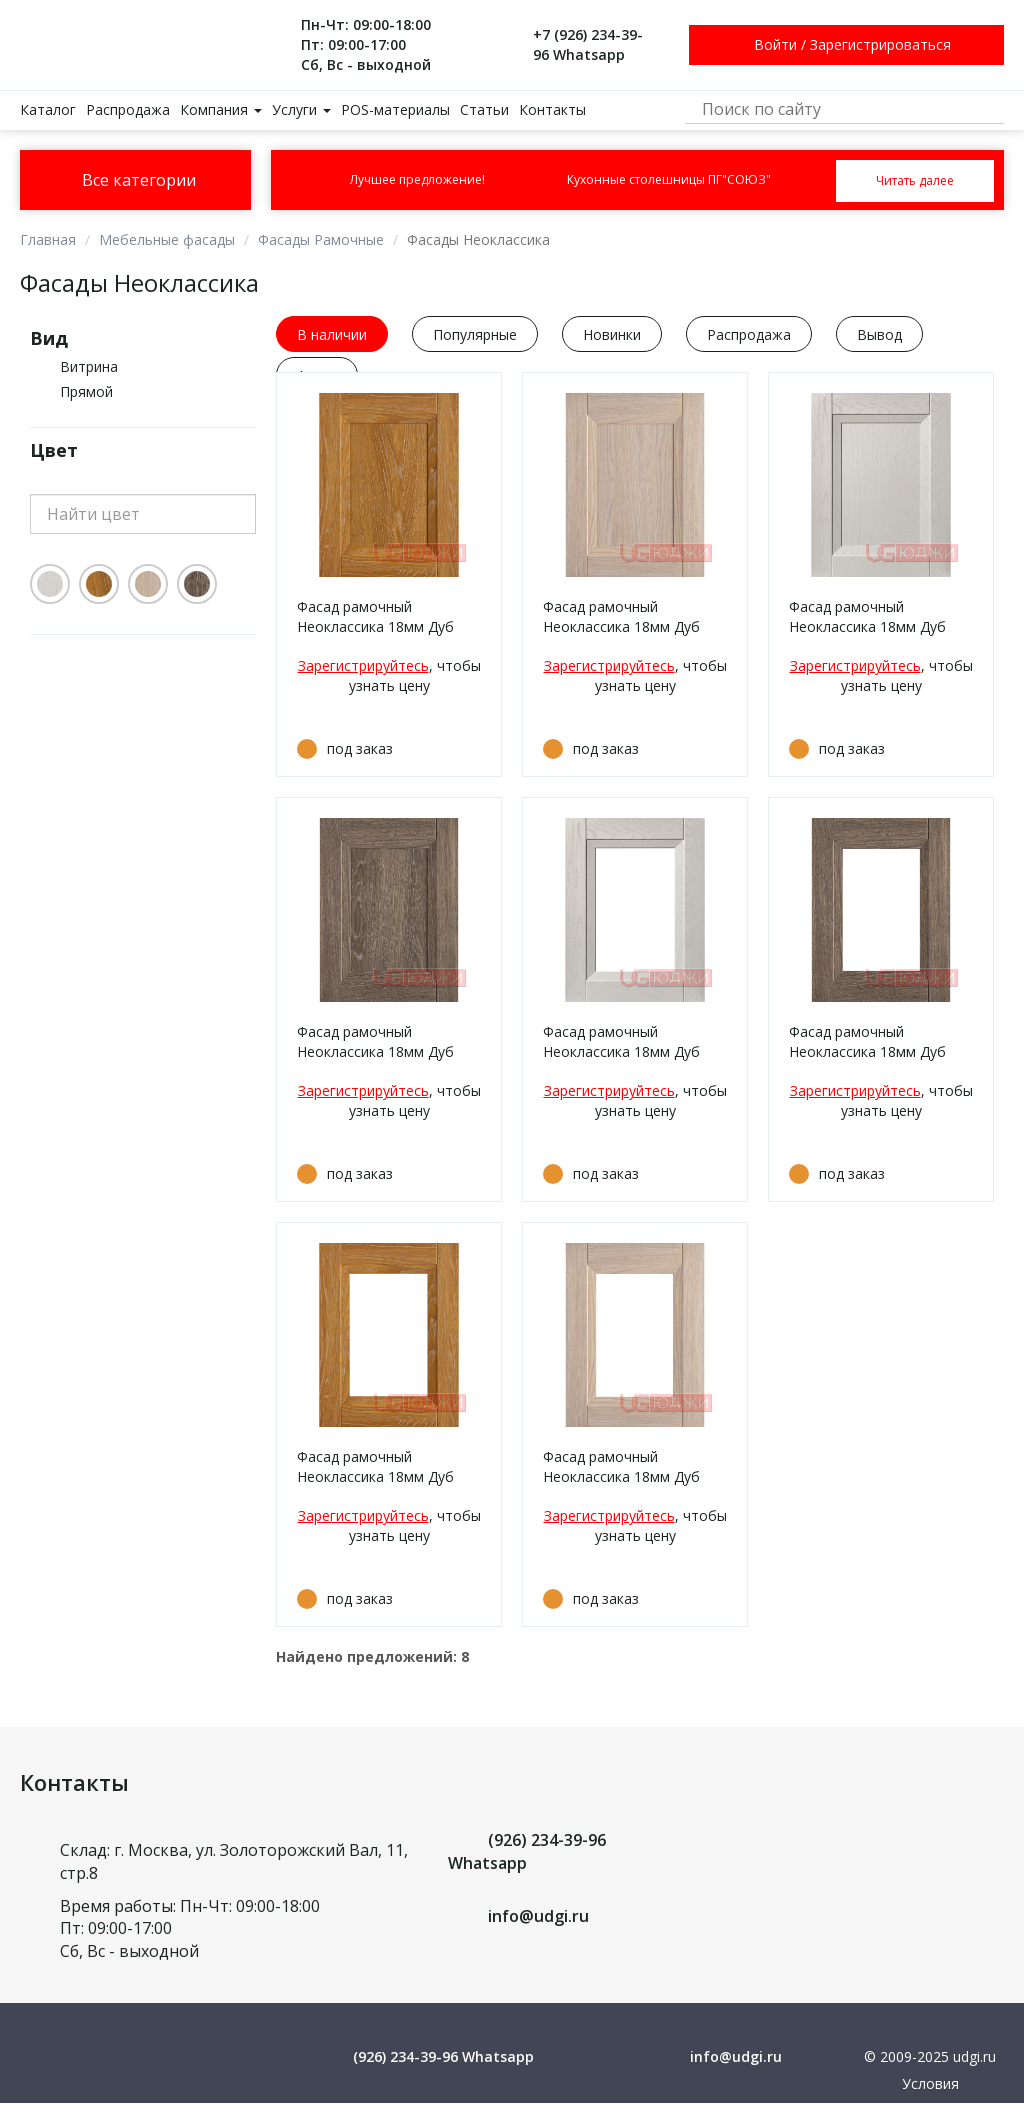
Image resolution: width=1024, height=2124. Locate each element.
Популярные (475, 334)
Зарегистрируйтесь (363, 665)
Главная (48, 239)
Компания (221, 109)
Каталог (48, 109)
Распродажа (128, 109)
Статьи (484, 109)
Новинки (612, 334)
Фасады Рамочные (321, 239)
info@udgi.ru (538, 1916)
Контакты (552, 109)
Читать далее (915, 180)
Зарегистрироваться (880, 44)
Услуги (301, 109)
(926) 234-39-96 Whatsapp (443, 2056)
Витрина (89, 366)
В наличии (332, 334)
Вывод (879, 334)
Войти (775, 44)
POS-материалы (395, 109)
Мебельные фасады (167, 239)
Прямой (86, 391)
